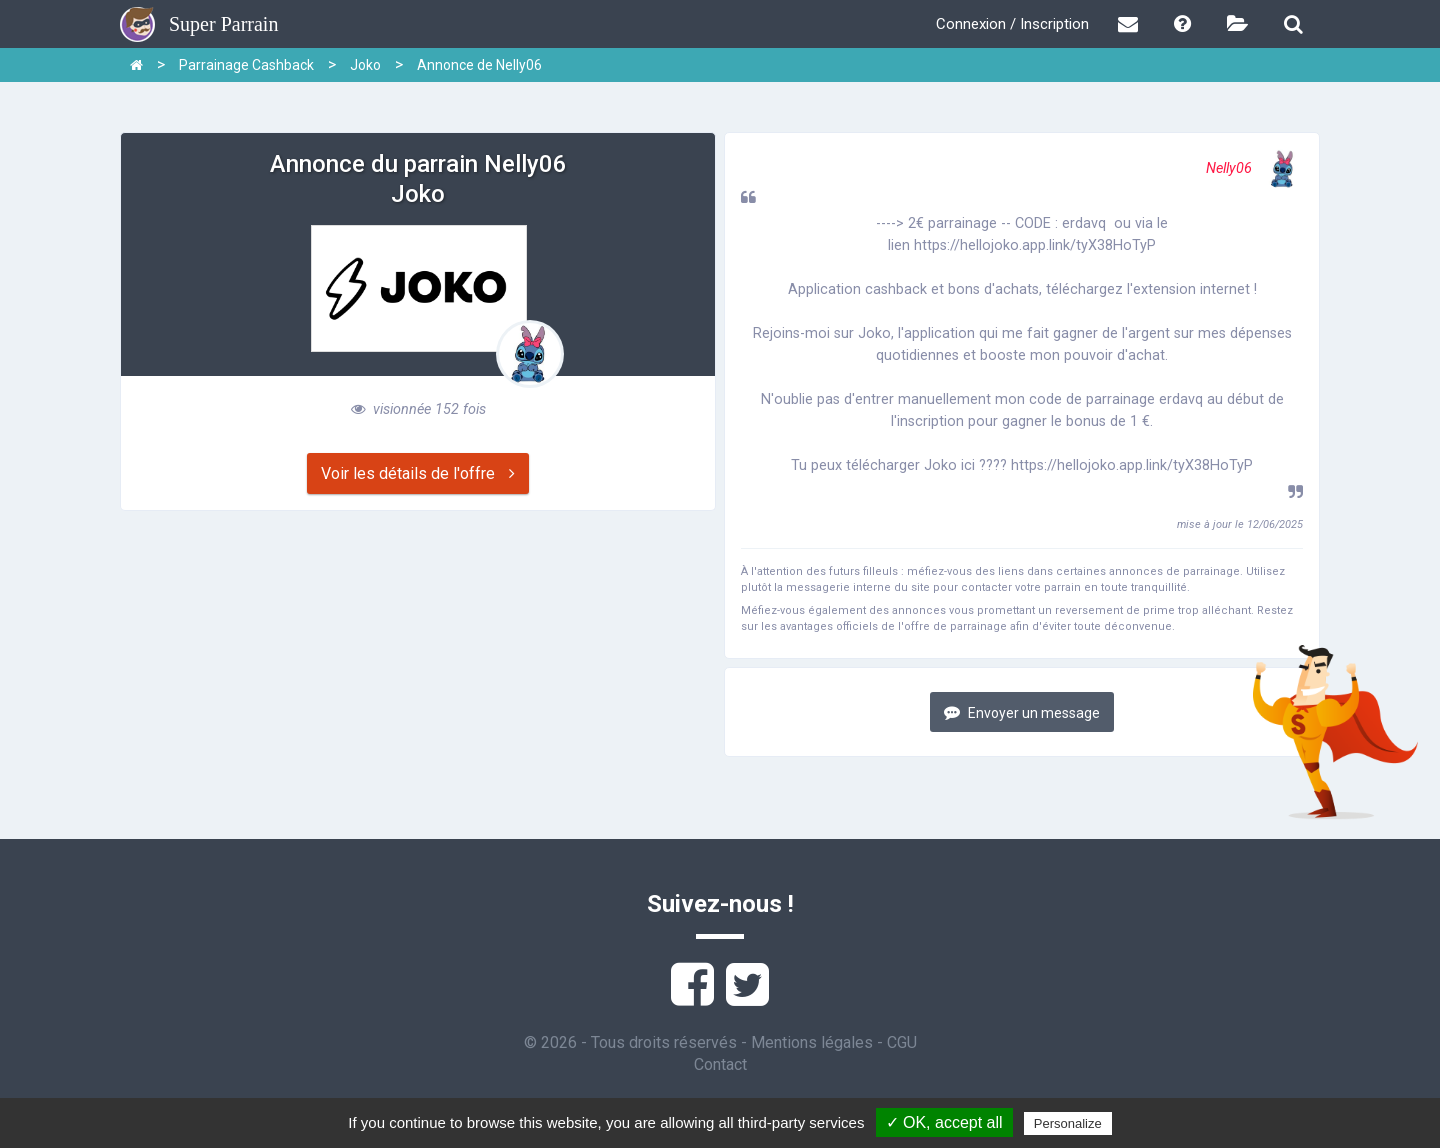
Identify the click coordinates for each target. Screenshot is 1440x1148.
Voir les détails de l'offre (418, 473)
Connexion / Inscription (1012, 24)
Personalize (1068, 1123)
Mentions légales (812, 1042)
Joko (365, 65)
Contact (720, 1064)
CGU (902, 1042)
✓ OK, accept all (944, 1122)
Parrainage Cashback (246, 65)
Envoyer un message (1022, 712)
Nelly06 (1254, 168)
